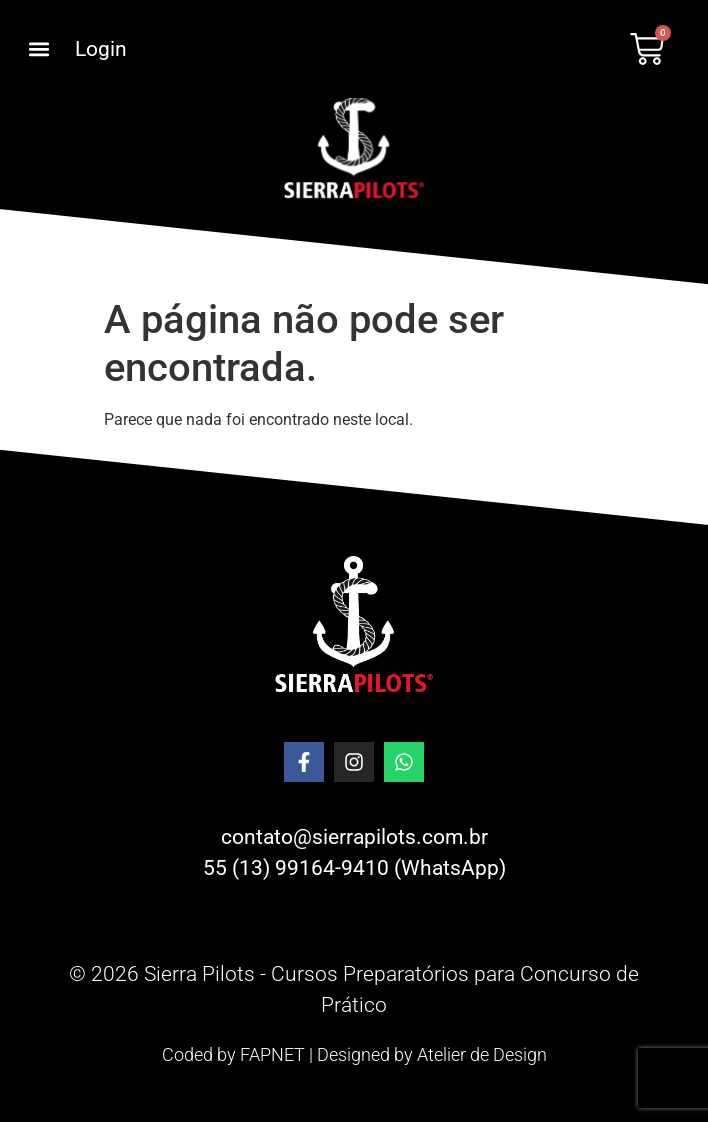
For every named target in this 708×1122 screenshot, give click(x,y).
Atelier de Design (482, 1054)
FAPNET (272, 1054)
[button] (38, 49)
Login (101, 49)
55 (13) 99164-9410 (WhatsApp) (354, 868)
